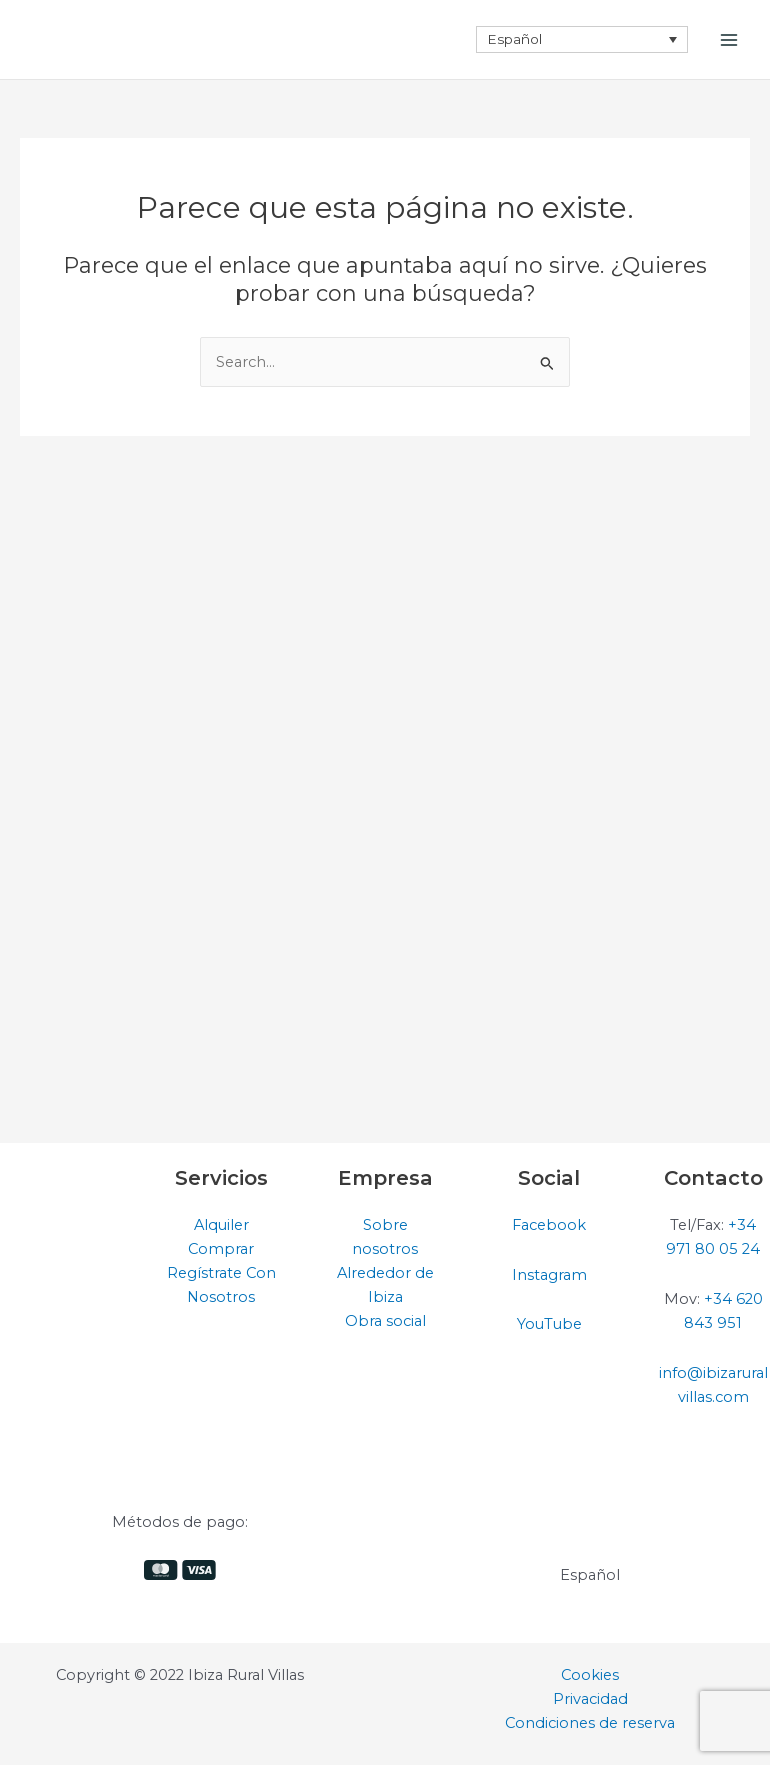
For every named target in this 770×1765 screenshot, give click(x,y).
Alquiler (221, 1225)
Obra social (385, 1321)
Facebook (549, 1225)
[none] (582, 39)
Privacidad (590, 1699)
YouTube (549, 1324)
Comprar (221, 1249)
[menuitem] (582, 39)
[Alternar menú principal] (729, 40)
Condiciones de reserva (590, 1723)
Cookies (590, 1675)
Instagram (549, 1275)
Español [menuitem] (514, 39)
